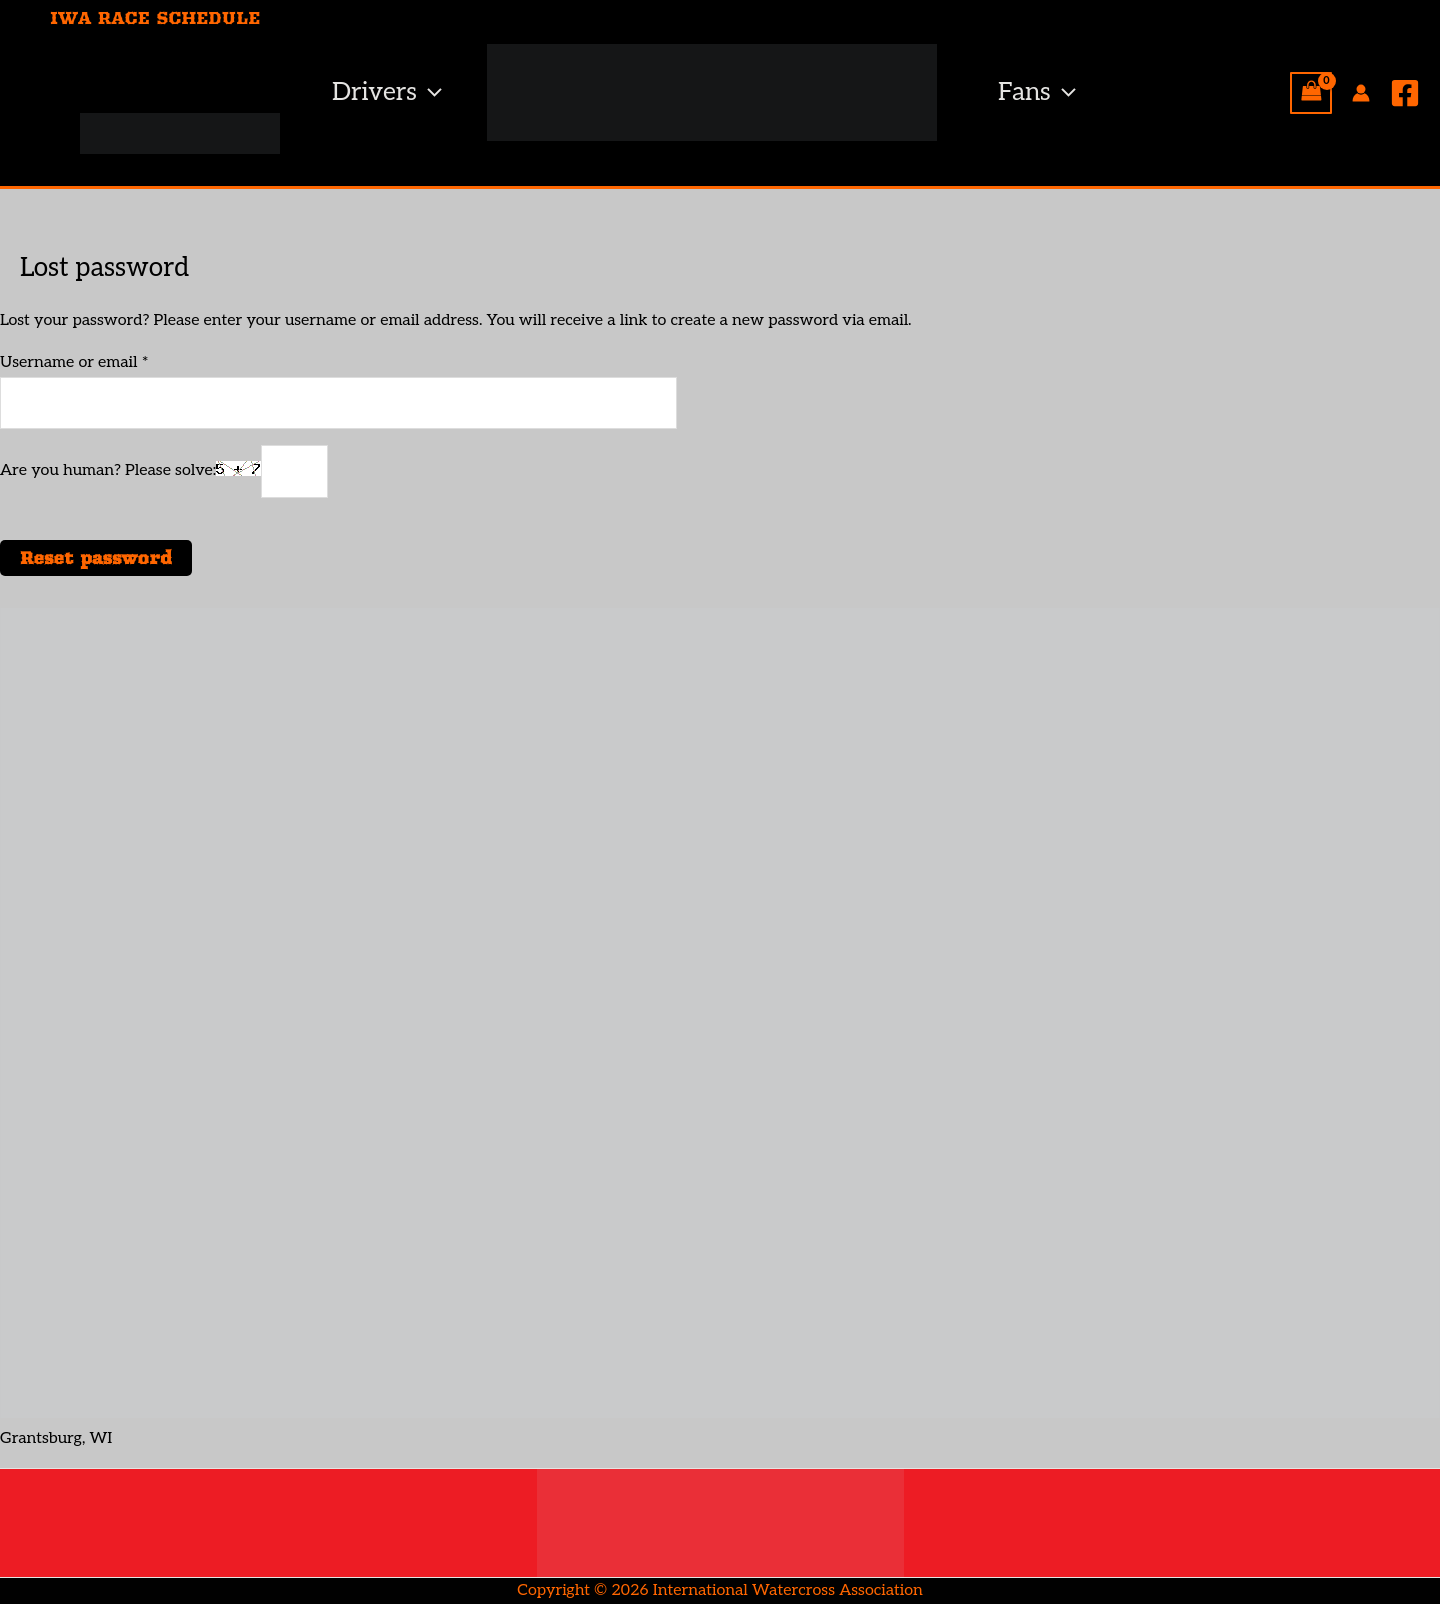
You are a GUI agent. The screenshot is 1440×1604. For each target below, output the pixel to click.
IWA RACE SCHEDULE (155, 18)
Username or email (106, 361)
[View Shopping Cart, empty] (1311, 93)
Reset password (96, 558)
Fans (1037, 92)
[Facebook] (1405, 93)
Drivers (387, 92)
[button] (429, 92)
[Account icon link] (1361, 93)
